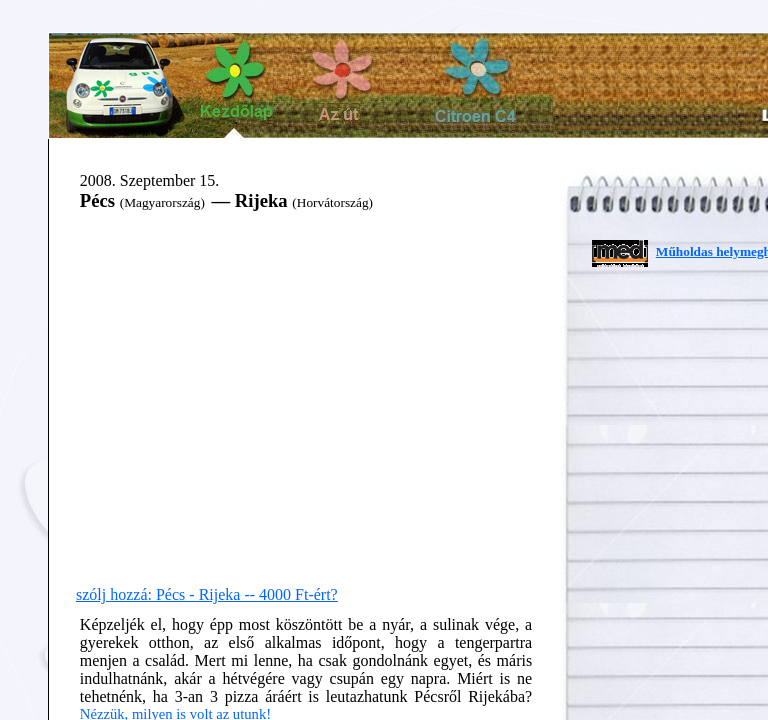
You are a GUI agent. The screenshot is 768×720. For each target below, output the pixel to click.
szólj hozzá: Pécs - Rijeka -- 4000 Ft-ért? (207, 594)
